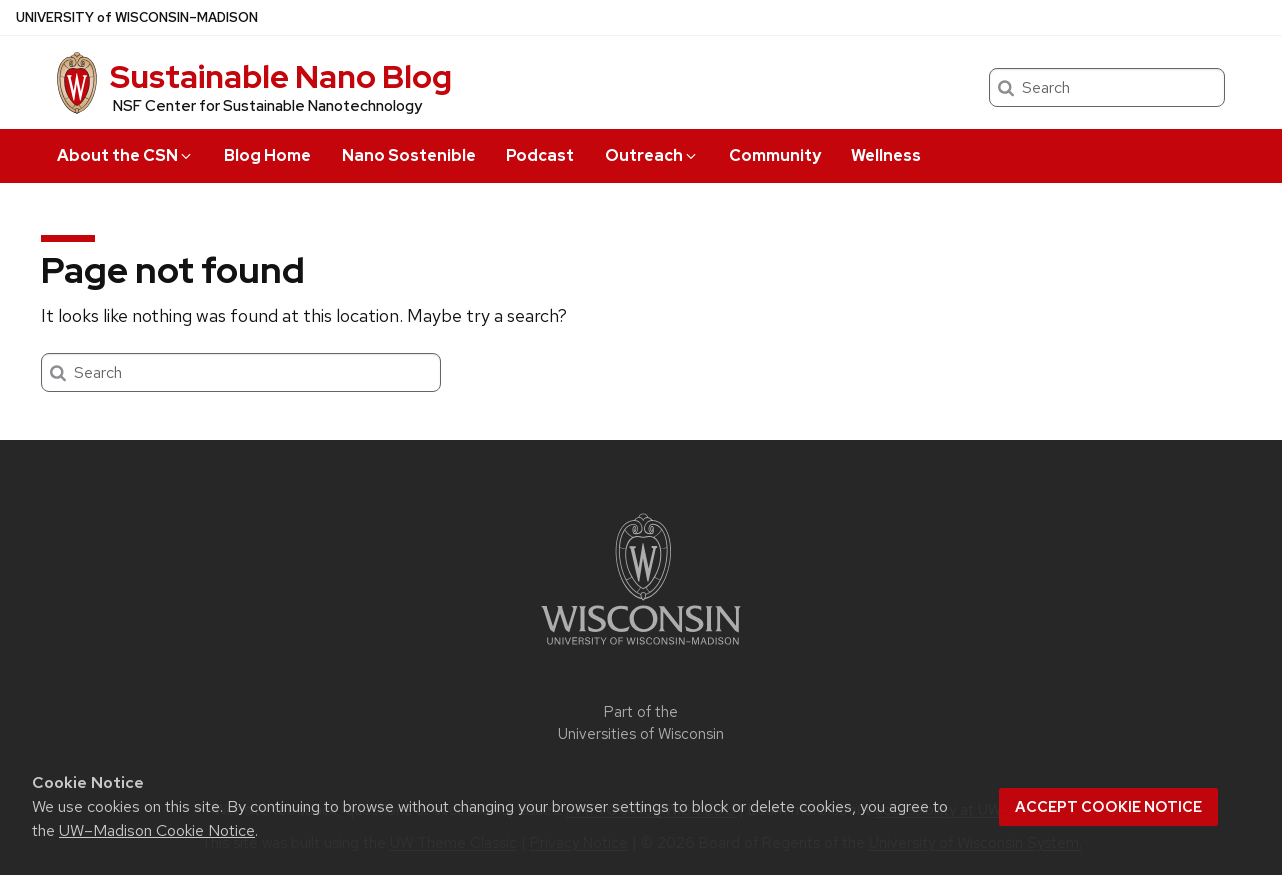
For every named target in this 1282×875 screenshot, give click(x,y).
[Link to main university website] (641, 648)
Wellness (886, 155)
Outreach (652, 155)
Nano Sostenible (409, 155)
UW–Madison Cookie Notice (157, 830)
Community (775, 155)
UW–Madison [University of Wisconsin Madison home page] (137, 17)
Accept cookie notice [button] (1108, 807)
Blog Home (267, 155)
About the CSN (125, 155)
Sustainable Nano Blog (281, 76)
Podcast (540, 155)
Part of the (641, 723)
